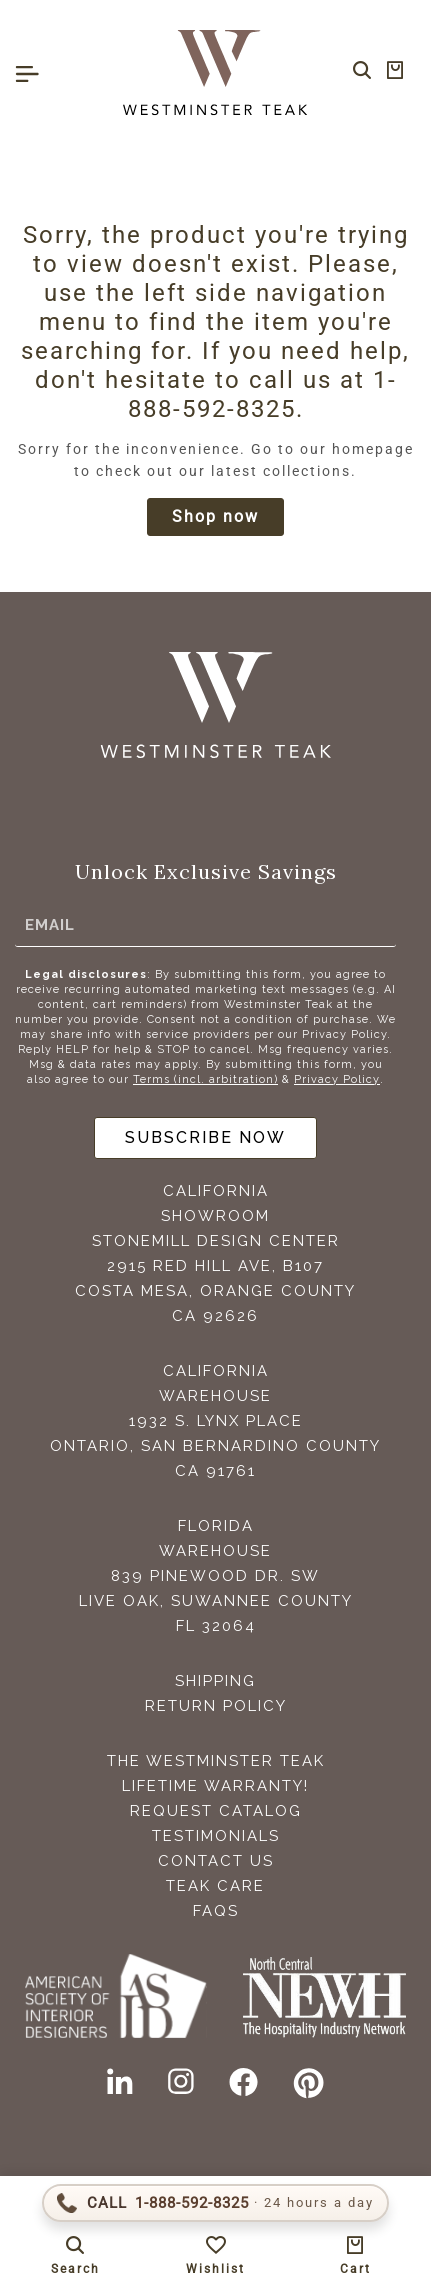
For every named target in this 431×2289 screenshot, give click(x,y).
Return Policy (216, 1706)
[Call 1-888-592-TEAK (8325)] (215, 2203)
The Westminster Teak (216, 1761)
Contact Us (216, 1861)
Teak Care (215, 1886)
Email (50, 925)
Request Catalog (216, 1811)
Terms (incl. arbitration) (205, 1079)
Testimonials (216, 1836)
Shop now (215, 516)
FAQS (216, 1911)
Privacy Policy (337, 1079)
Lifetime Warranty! (215, 1786)
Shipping (215, 1681)
